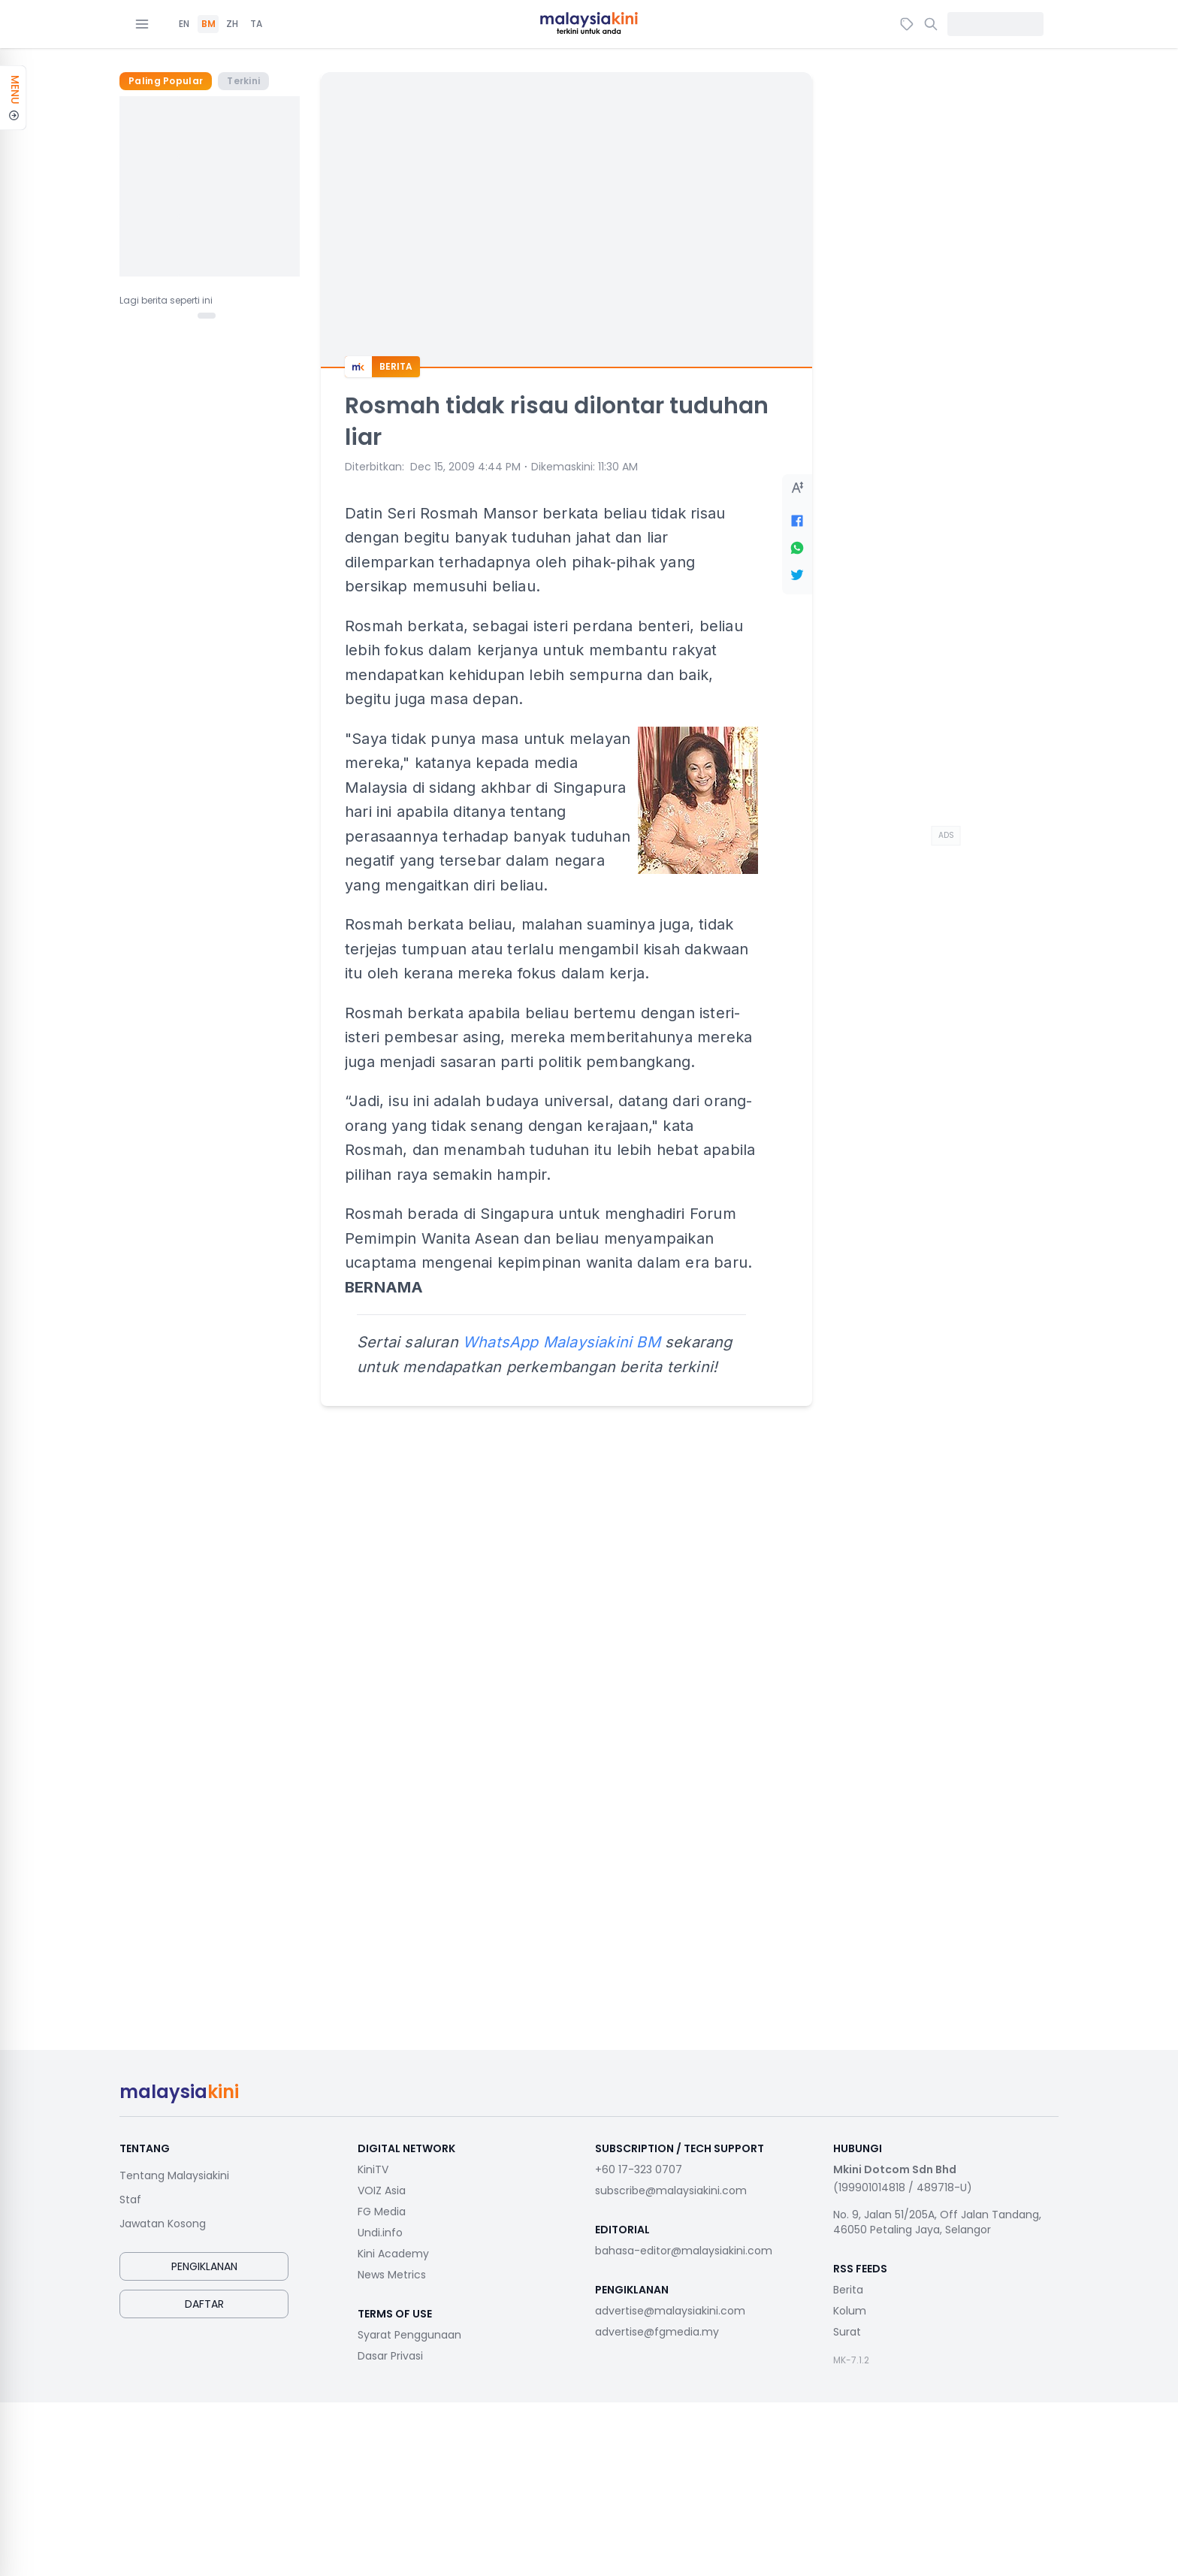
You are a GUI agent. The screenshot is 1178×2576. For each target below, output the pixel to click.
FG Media (382, 2211)
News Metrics (392, 2274)
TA (256, 24)
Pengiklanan (204, 2266)
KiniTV (373, 2169)
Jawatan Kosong (162, 2223)
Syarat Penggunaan (409, 2334)
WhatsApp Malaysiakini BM (561, 1342)
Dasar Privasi (390, 2355)
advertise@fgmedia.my (657, 2331)
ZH (232, 24)
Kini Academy (393, 2253)
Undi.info (380, 2232)
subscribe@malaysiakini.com (671, 2190)
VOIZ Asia (382, 2190)
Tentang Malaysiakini (174, 2175)
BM (208, 24)
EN (184, 24)
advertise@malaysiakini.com (670, 2310)
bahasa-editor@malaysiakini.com (683, 2250)
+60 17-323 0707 (638, 2169)
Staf (130, 2199)
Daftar (204, 2303)
